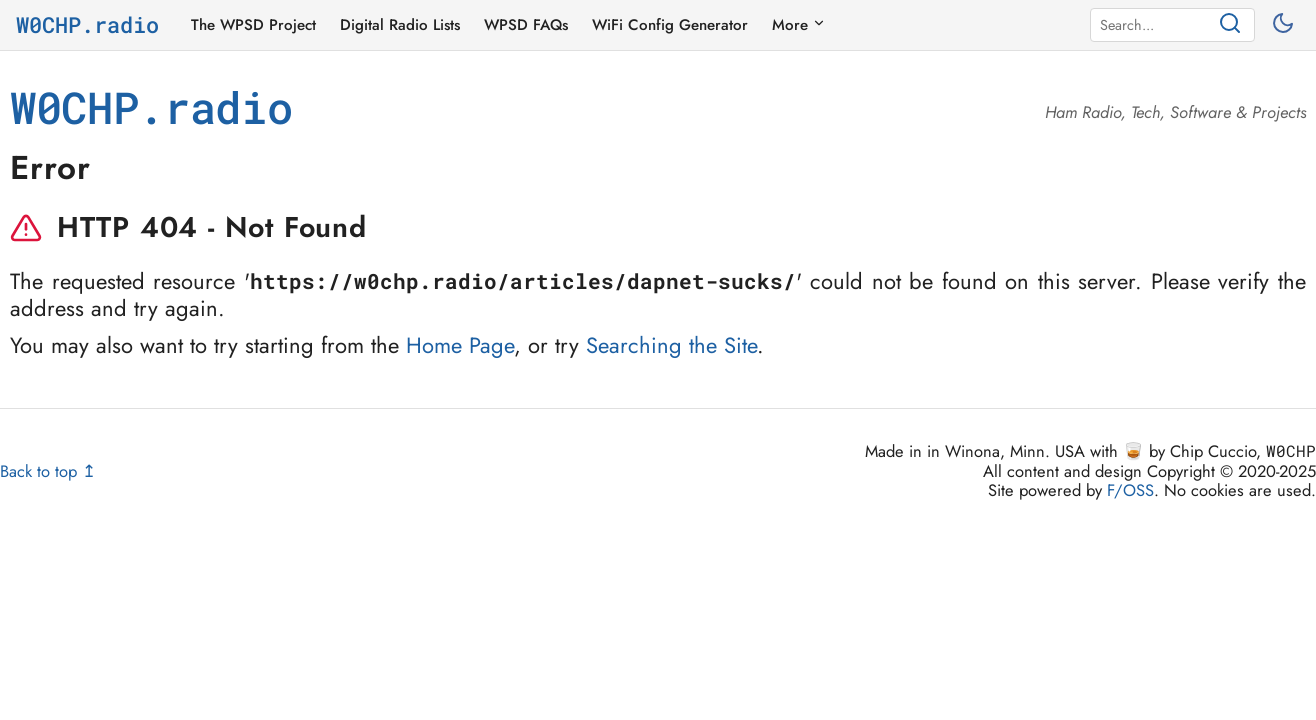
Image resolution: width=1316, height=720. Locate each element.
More (799, 25)
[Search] (1156, 25)
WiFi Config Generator (670, 25)
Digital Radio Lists (400, 25)
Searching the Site (671, 345)
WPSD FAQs (526, 25)
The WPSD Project (253, 25)
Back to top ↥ (48, 471)
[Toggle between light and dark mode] (1285, 25)
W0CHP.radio (87, 25)
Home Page (460, 345)
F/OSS (1130, 490)
